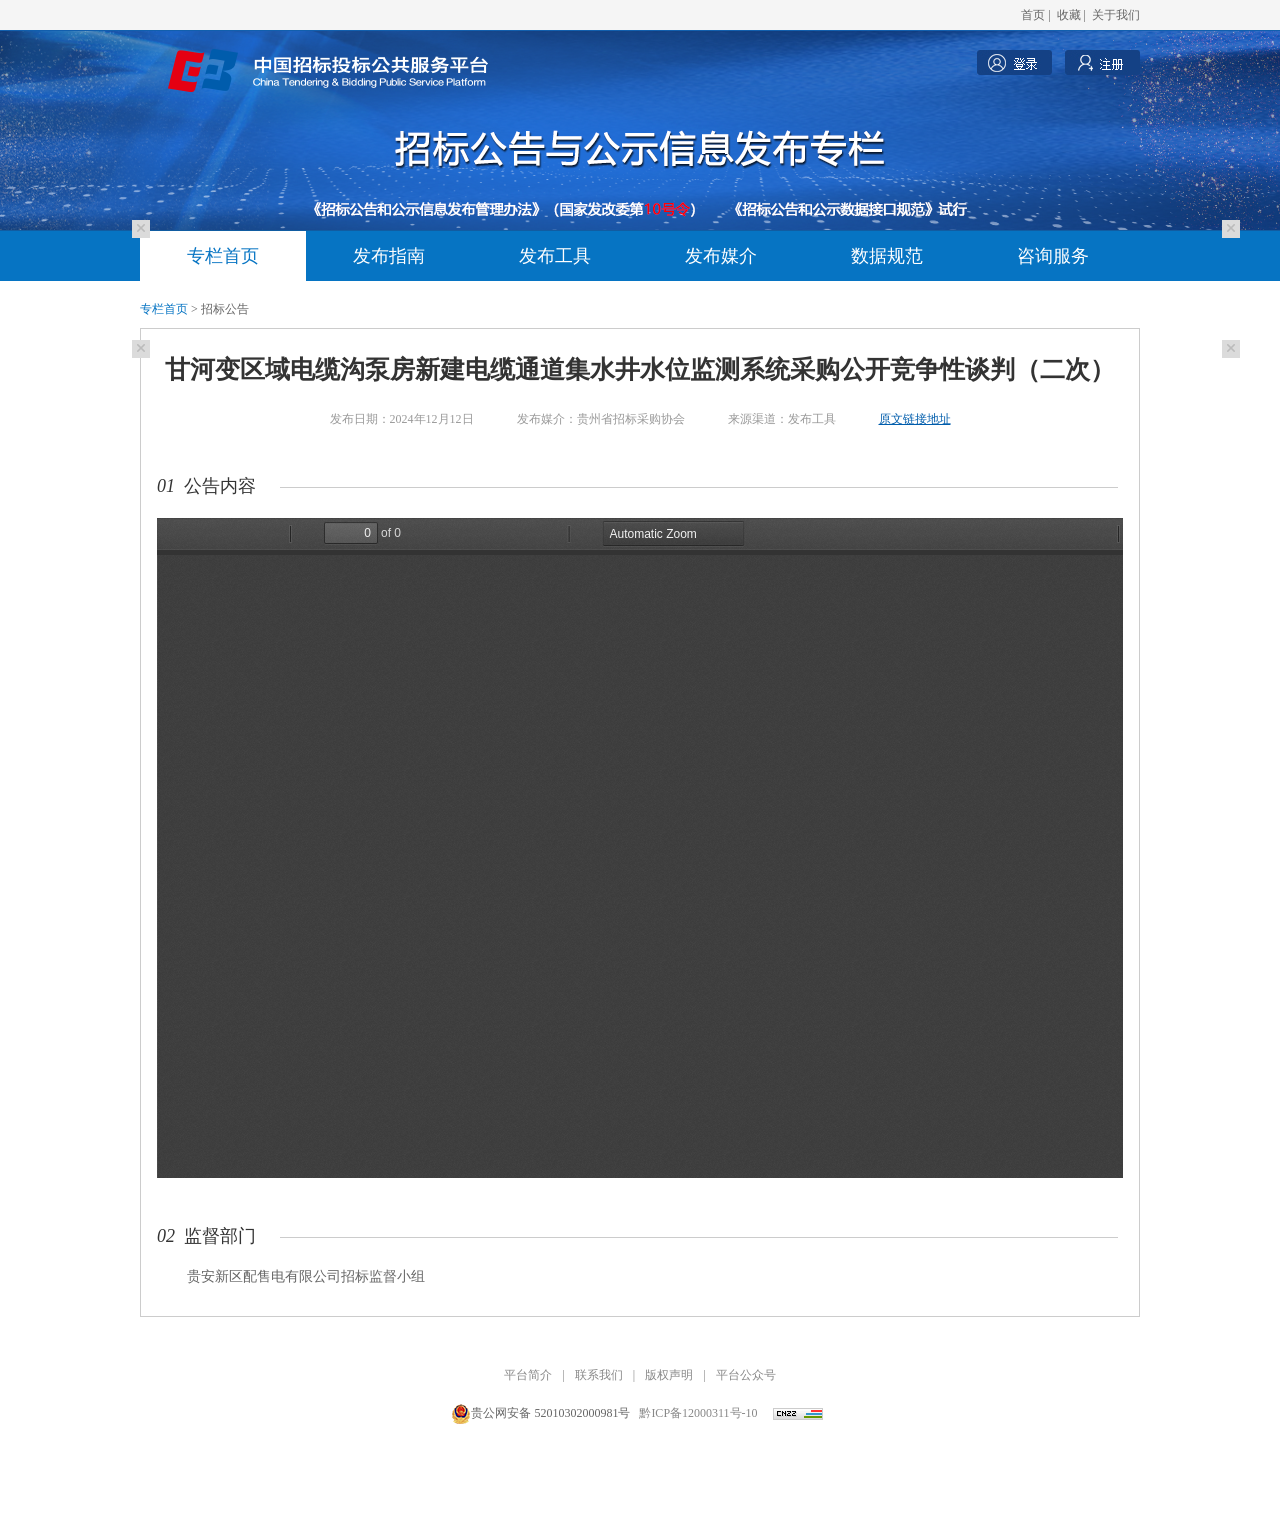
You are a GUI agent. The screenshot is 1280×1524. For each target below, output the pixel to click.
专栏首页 (223, 256)
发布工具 (555, 256)
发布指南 (389, 256)
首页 (1033, 15)
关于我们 (1116, 15)
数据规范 (887, 256)
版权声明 (669, 1375)
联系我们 (599, 1375)
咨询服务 (1053, 256)
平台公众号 (746, 1375)
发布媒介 (721, 256)
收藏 (1069, 15)
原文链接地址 (915, 419)
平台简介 (528, 1375)
